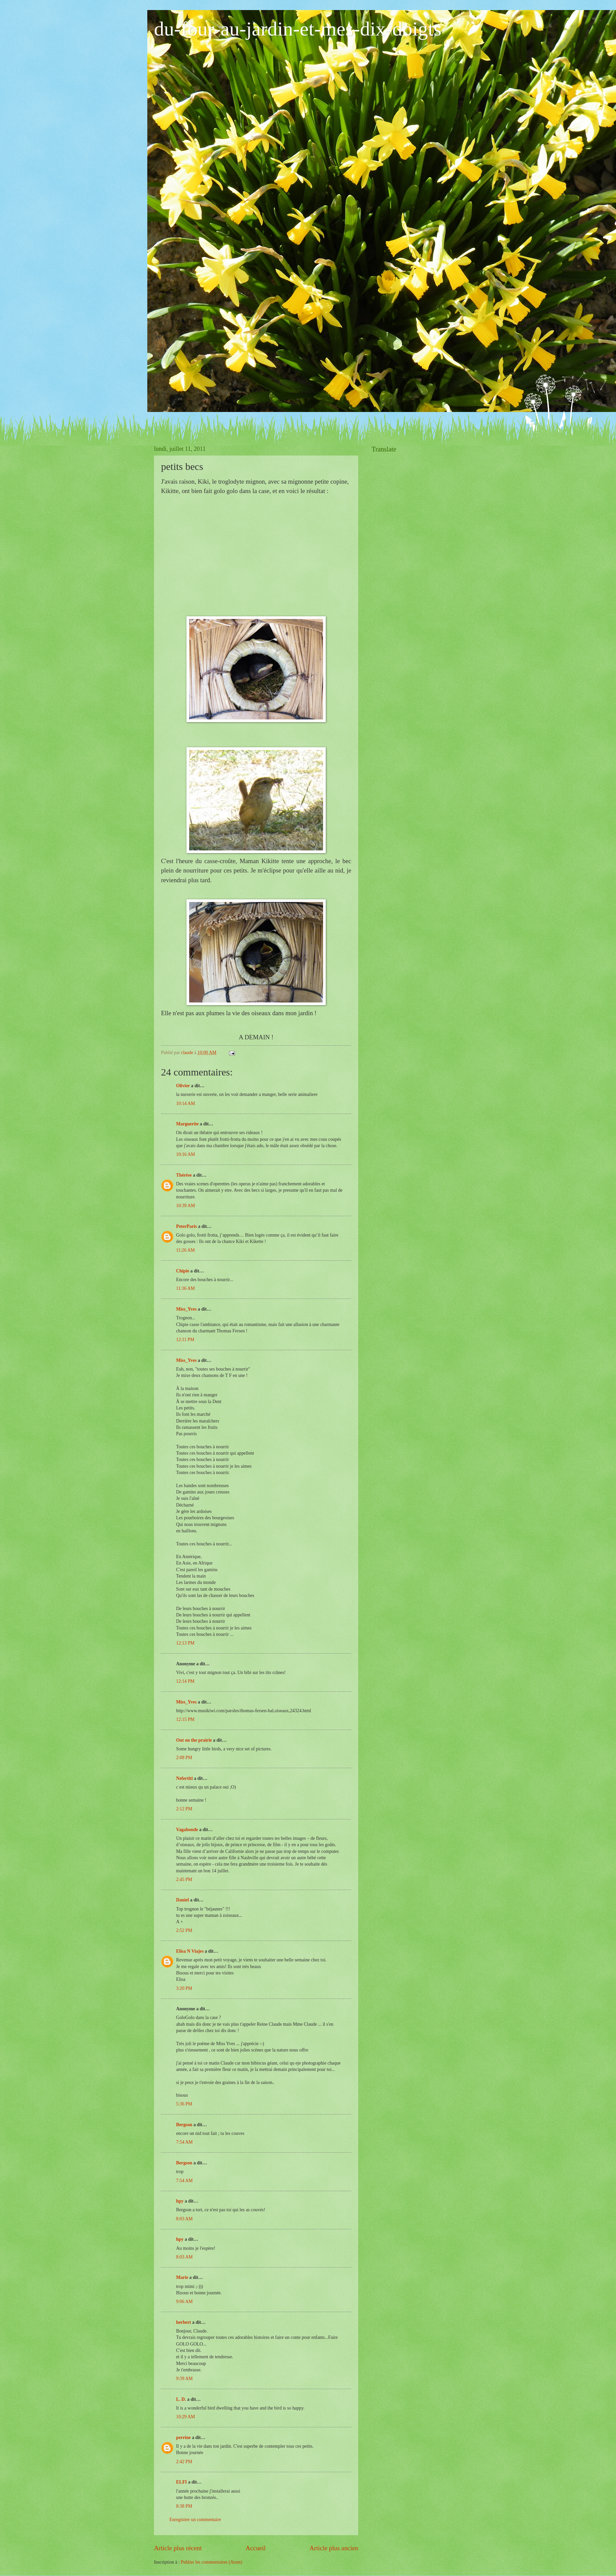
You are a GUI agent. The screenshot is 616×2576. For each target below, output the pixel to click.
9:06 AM (184, 2301)
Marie (182, 2277)
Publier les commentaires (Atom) (211, 2562)
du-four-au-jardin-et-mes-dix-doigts (298, 29)
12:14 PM (185, 1681)
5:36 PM (184, 2103)
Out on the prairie (194, 1740)
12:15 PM (185, 1719)
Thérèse (184, 1175)
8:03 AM (184, 2218)
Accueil (255, 2548)
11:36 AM (185, 1288)
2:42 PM (184, 2461)
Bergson (184, 2124)
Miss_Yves (186, 1309)
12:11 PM (185, 1339)
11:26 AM (185, 1250)
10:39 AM (185, 1205)
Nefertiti (184, 1778)
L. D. (181, 2399)
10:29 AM (185, 2416)
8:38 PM (184, 2506)
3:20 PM (184, 1988)
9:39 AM (184, 2378)
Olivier (183, 1085)
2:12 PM (184, 1808)
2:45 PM (184, 1879)
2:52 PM (184, 1930)
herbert (183, 2322)
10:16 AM (185, 1154)
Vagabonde (187, 1829)
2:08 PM (184, 1757)
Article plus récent (178, 2548)
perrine (183, 2437)
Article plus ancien (333, 2548)
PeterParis (186, 1226)
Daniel (182, 1899)
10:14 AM (185, 1103)
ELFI (181, 2482)
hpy (179, 2201)
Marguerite (187, 1123)
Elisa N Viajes (190, 1951)
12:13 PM (185, 1643)
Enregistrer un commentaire (195, 2519)
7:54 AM (184, 2142)
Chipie (182, 1270)
